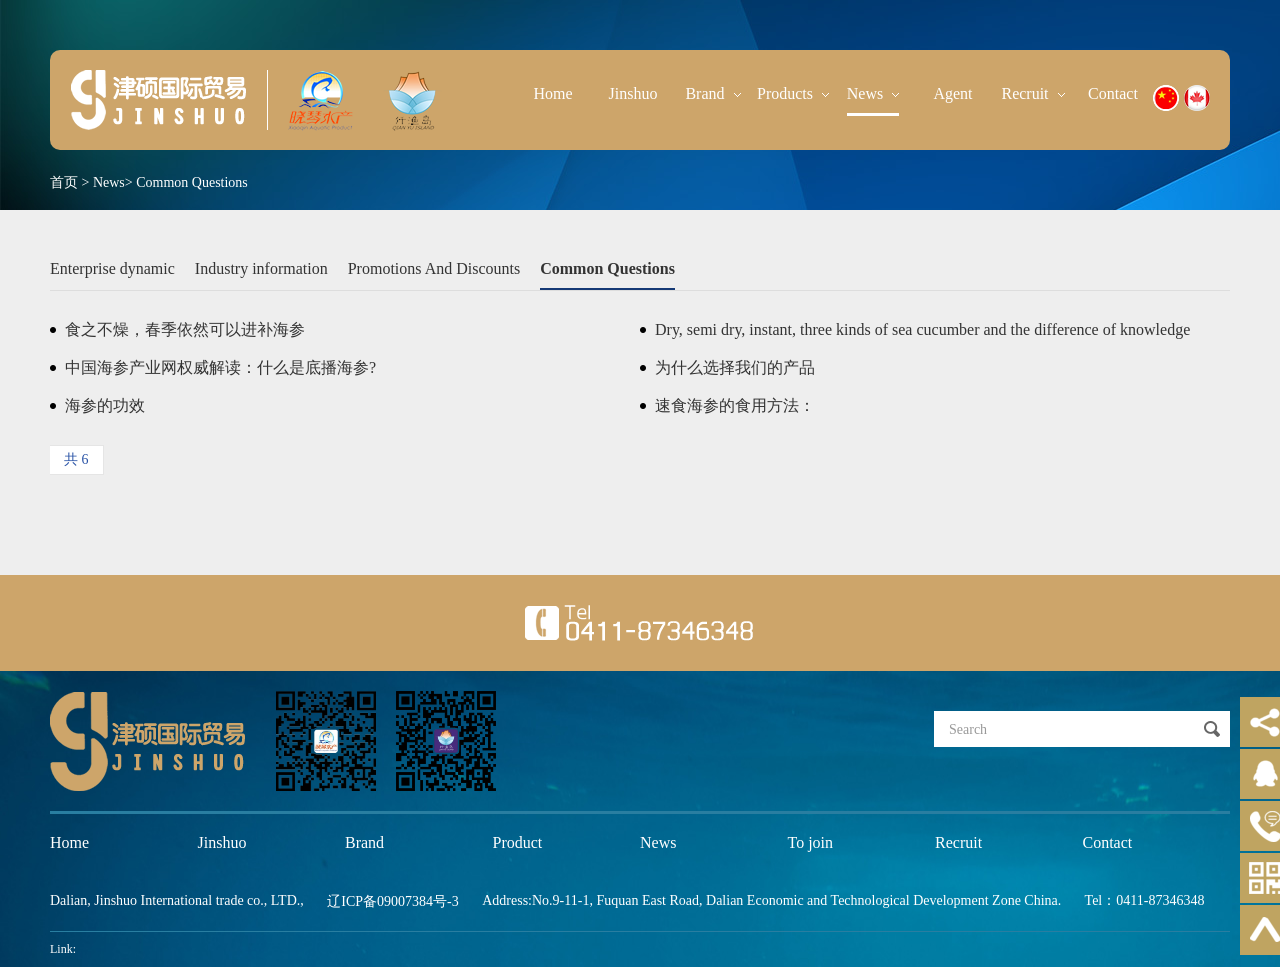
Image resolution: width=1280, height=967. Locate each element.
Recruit (1032, 93)
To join (811, 842)
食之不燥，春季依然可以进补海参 (185, 329)
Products (793, 93)
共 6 (76, 459)
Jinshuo (633, 93)
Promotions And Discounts (434, 268)
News (873, 93)
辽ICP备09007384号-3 (392, 901)
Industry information (261, 268)
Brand (712, 93)
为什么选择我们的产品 (735, 367)
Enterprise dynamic (112, 268)
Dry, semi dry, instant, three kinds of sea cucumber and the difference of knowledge (922, 329)
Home (552, 93)
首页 (64, 182)
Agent (952, 93)
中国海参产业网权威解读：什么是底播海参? (220, 367)
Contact (1113, 93)
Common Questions (192, 182)
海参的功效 (105, 405)
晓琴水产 (158, 100)
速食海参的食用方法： (735, 405)
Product (518, 842)
